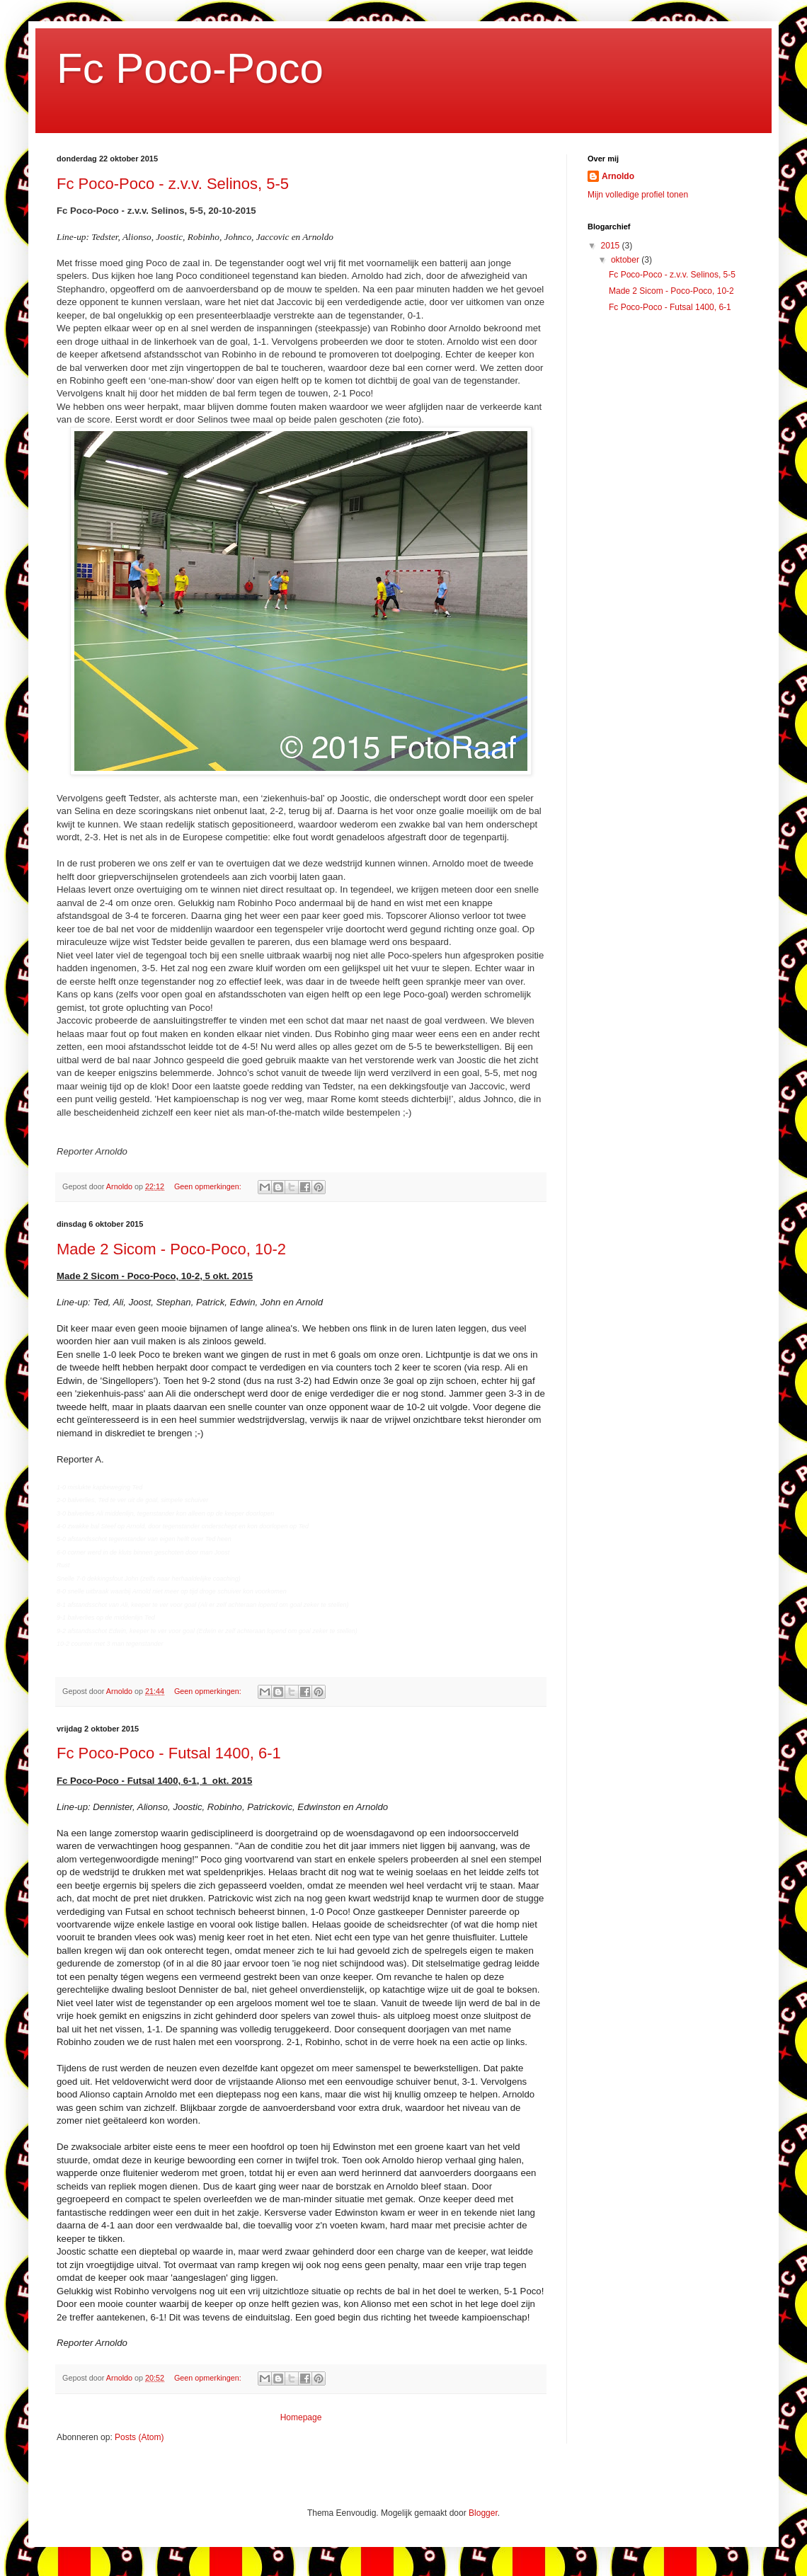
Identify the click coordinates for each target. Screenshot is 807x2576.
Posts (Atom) (139, 2437)
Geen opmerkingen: (209, 1186)
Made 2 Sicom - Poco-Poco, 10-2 (171, 1249)
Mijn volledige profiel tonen (638, 195)
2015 (611, 246)
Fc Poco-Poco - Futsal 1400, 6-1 (169, 1753)
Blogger (483, 2513)
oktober (626, 260)
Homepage (301, 2417)
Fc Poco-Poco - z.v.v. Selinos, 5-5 (173, 184)
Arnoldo (618, 176)
